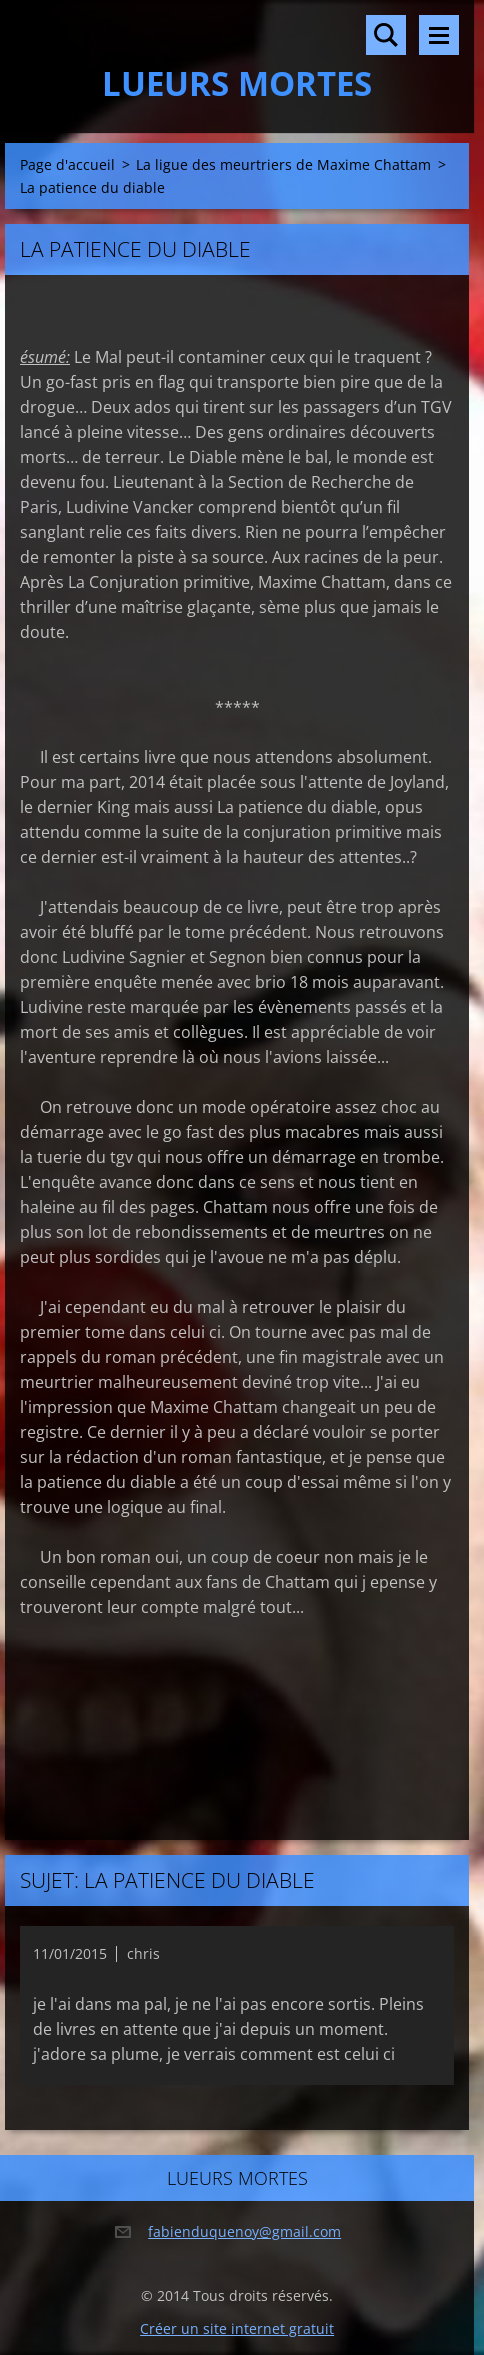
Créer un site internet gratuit (237, 2328)
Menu (439, 35)
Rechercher (386, 35)
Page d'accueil (67, 164)
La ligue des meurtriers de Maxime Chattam (283, 164)
